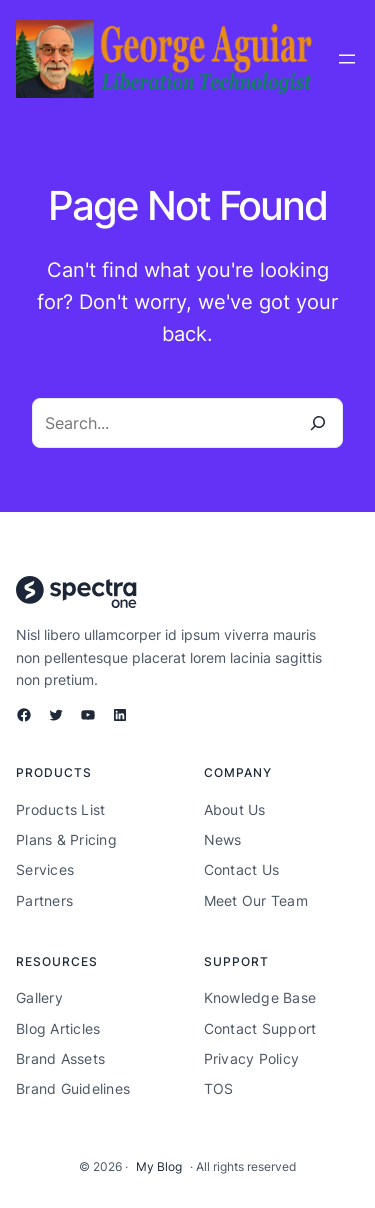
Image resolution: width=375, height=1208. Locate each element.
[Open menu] (347, 59)
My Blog (159, 1166)
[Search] (318, 423)
